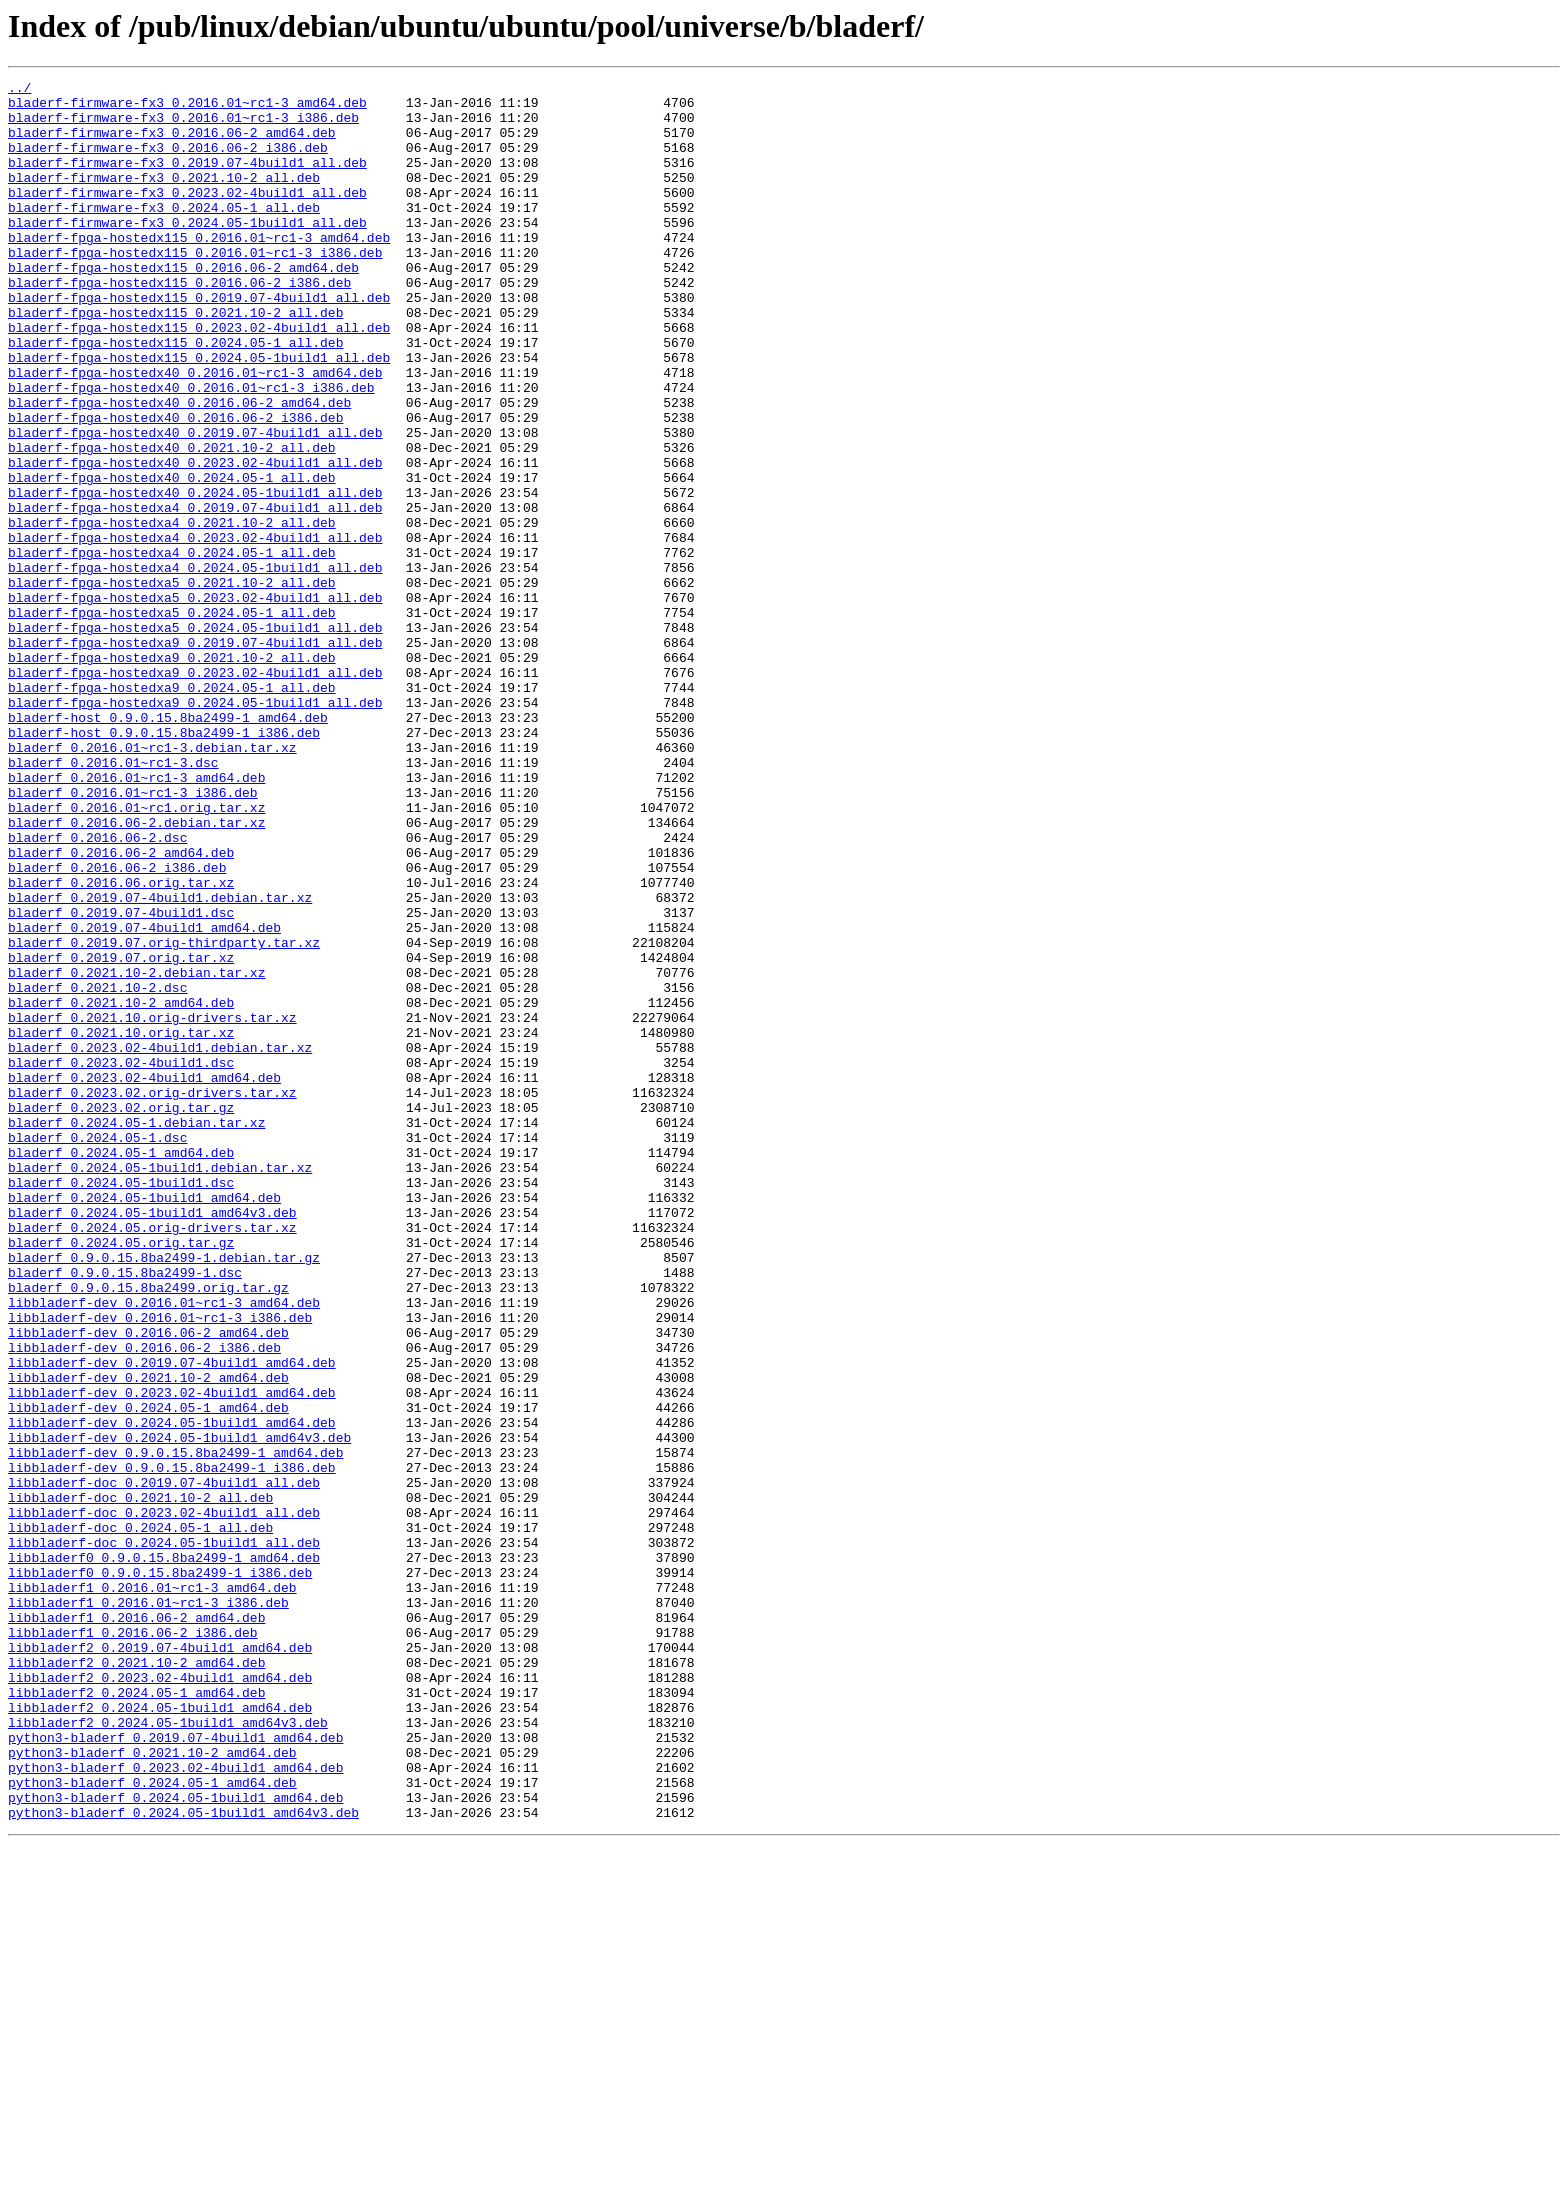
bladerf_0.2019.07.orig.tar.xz (121, 1134)
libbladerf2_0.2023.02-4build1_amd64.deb (160, 1998)
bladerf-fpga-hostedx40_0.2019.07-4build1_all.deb (195, 504)
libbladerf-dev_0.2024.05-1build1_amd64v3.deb (179, 1710)
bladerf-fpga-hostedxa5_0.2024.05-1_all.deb (172, 720)
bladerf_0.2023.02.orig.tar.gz (121, 1314)
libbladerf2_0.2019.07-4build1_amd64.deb (160, 1962)
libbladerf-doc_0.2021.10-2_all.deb (140, 1782)
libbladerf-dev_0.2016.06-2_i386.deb (144, 1602)
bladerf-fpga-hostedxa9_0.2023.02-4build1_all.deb (195, 792)
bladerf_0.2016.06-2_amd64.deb (121, 1008)
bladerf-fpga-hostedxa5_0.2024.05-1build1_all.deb (195, 738)
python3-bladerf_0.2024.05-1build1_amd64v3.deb (183, 2160)
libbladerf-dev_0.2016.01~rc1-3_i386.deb (160, 1566)
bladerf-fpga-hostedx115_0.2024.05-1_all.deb (175, 396)
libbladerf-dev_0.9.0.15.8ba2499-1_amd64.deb (175, 1728)
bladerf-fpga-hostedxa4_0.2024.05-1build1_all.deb (195, 666)
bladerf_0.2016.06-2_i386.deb (117, 1026)
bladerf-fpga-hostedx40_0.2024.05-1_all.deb (172, 558)
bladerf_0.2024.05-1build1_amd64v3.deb (152, 1440)
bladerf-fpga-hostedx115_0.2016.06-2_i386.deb (179, 324)
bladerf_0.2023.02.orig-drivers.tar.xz (152, 1296)
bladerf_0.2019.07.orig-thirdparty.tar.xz (164, 1116)
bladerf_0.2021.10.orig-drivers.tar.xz (152, 1206)
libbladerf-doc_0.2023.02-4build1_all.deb (164, 1800)
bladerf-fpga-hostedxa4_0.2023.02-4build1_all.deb (195, 630)
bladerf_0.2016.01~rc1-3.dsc (113, 900)
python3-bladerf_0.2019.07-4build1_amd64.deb (175, 2070)
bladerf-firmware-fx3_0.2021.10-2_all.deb (164, 198)
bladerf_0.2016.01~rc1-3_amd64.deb (136, 918)
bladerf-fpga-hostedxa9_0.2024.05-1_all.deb (172, 810)
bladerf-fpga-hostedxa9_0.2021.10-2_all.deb (172, 774)
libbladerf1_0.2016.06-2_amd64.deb (136, 1926)
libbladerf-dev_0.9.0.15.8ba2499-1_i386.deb (172, 1746)
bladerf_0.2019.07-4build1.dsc (121, 1080)
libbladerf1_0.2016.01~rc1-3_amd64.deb (152, 1890)
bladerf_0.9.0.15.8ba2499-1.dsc (125, 1512)
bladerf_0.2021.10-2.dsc (97, 1170)
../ (19, 90)
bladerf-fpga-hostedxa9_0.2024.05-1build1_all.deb (195, 828)
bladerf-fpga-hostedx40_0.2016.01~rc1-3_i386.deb (191, 450)
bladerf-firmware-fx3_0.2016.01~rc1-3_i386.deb (183, 126)
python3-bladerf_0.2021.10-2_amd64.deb (152, 2088)
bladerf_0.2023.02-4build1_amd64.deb (144, 1278)
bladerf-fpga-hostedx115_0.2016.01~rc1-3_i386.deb (195, 288)
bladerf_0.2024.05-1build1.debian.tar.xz (160, 1386)
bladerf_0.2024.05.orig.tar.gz (121, 1476)
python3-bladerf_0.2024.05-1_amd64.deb (152, 2124)
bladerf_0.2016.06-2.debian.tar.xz (136, 972)
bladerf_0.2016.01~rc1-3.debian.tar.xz (152, 882)
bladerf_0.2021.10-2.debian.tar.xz (136, 1152)
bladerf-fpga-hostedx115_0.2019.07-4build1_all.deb (199, 342)
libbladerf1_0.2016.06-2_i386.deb (133, 1944)
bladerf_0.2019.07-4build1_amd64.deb (144, 1098)
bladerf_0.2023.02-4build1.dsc (121, 1260)
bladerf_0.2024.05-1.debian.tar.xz (136, 1332)
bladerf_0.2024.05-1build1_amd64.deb (144, 1422)
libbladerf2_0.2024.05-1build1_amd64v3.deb (168, 2052)
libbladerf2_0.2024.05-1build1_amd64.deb (160, 2034)
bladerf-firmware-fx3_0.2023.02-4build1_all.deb (187, 216)
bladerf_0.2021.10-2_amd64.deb (121, 1188)
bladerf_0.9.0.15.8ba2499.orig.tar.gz (148, 1530)
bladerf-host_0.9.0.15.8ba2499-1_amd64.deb (168, 846)
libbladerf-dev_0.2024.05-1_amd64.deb (148, 1674)
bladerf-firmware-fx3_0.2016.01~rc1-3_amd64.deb (187, 108)
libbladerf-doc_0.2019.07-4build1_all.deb (164, 1764)
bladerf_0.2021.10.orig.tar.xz (121, 1224)
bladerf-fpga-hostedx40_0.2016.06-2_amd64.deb (179, 468)
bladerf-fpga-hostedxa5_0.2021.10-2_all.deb (172, 684)
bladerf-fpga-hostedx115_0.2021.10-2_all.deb (175, 360)
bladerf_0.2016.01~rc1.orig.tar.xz (136, 954)
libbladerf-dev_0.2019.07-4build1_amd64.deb (172, 1620)
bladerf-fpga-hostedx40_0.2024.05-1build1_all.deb (195, 576)
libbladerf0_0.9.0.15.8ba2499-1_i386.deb (160, 1872)
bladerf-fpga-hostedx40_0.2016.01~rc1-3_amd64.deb (195, 432)
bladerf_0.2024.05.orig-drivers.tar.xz (152, 1458)
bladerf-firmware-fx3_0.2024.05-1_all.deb (164, 234)
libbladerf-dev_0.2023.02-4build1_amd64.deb (172, 1656)
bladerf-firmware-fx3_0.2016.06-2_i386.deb (168, 162)
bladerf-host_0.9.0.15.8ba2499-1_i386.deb (164, 864)
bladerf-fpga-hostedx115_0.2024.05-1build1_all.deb (199, 414)
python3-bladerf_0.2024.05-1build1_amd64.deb (175, 2142)
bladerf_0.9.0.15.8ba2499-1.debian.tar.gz (164, 1494)
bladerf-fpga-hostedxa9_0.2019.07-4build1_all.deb (195, 756)
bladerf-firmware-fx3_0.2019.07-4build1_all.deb (187, 180)
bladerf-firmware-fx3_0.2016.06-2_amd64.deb (172, 144)
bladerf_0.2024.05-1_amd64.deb (121, 1368)
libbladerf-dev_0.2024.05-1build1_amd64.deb (172, 1692)
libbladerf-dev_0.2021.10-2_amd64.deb (148, 1638)
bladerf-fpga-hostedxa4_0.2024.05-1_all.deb (172, 648)
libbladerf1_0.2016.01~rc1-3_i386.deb (148, 1908)
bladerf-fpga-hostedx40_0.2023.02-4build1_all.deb (195, 540)
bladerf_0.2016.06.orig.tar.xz (121, 1044)
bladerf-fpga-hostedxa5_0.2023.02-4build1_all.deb (195, 702)
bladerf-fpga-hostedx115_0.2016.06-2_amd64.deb (183, 306)
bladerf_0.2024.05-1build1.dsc (121, 1404)
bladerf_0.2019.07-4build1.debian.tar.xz (160, 1062)
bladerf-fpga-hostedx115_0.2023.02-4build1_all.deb (199, 378)
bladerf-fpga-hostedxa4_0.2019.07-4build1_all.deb (195, 594)
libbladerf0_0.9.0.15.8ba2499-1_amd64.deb (164, 1854)
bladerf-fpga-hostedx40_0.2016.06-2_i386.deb (175, 486)
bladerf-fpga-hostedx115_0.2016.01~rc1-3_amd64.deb (199, 270)
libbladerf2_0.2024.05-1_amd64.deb (136, 2016)
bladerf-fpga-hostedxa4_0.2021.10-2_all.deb (172, 612)
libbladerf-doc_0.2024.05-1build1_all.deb (164, 1836)
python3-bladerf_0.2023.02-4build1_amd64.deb (175, 2106)
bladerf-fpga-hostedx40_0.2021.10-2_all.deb (172, 522)
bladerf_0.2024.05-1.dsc (97, 1350)
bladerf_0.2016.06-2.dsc (97, 990)
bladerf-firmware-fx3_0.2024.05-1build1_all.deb (187, 252)
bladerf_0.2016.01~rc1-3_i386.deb (133, 936)
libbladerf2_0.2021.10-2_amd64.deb (136, 1980)
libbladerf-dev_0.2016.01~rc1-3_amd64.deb (164, 1548)
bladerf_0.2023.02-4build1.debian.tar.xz (160, 1242)
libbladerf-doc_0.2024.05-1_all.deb (140, 1818)
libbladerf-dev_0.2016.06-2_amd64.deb (148, 1584)
